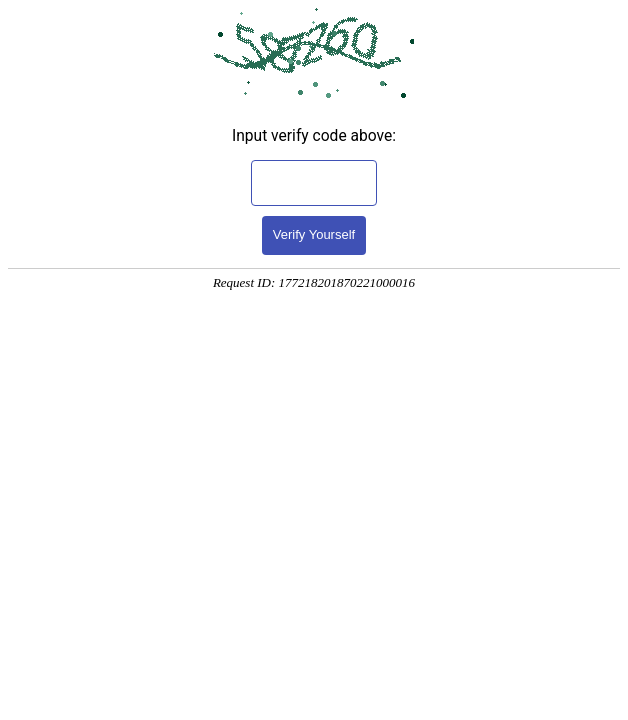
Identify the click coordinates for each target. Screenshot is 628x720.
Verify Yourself (314, 234)
